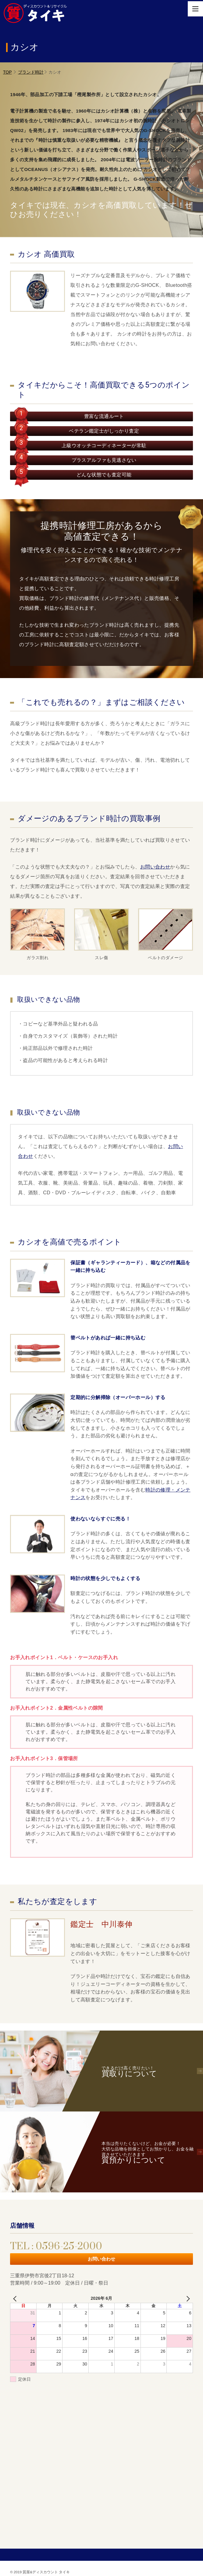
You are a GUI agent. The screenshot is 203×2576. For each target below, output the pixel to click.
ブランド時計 (31, 72)
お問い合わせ (155, 866)
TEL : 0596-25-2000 (56, 2246)
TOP (7, 72)
